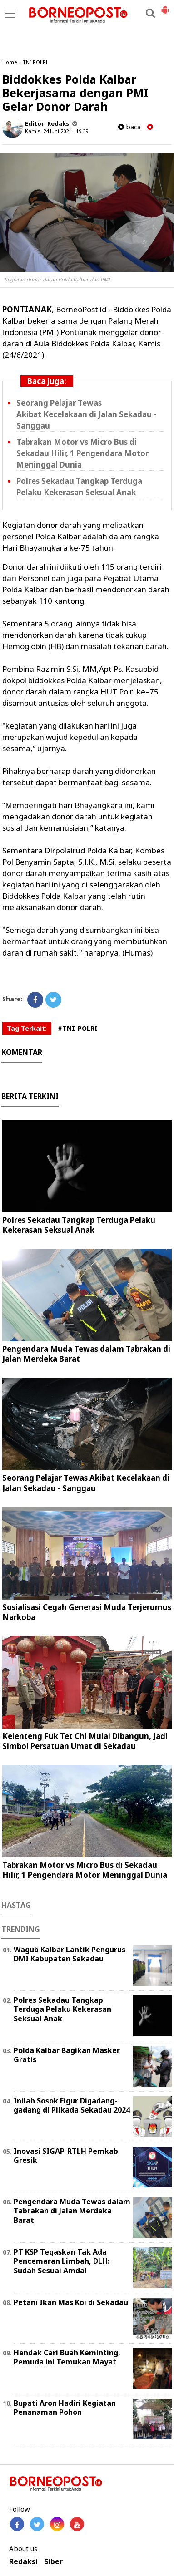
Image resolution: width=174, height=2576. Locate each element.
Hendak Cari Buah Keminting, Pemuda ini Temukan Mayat (67, 2357)
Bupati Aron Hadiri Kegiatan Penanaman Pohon (65, 2408)
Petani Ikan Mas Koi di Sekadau (71, 2302)
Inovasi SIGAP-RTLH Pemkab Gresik (66, 2156)
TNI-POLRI (35, 62)
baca (129, 127)
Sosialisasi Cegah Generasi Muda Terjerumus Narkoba (86, 1612)
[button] (164, 6)
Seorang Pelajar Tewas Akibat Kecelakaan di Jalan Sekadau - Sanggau (86, 414)
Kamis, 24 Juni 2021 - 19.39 (56, 131)
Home (9, 62)
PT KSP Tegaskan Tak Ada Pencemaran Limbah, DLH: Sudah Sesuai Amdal (61, 2261)
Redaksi (23, 2561)
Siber (53, 2561)
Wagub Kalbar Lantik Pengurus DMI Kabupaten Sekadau (69, 1954)
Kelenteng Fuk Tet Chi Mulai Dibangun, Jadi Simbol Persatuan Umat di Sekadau (85, 1741)
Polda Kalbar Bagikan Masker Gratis (67, 2055)
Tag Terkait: (27, 1028)
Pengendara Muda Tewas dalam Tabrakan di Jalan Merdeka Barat (86, 1354)
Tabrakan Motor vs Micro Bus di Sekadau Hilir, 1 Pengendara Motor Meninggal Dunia (82, 453)
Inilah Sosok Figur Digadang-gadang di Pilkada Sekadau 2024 (72, 2105)
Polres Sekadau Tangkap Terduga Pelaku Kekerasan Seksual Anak (79, 486)
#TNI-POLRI (78, 1028)
